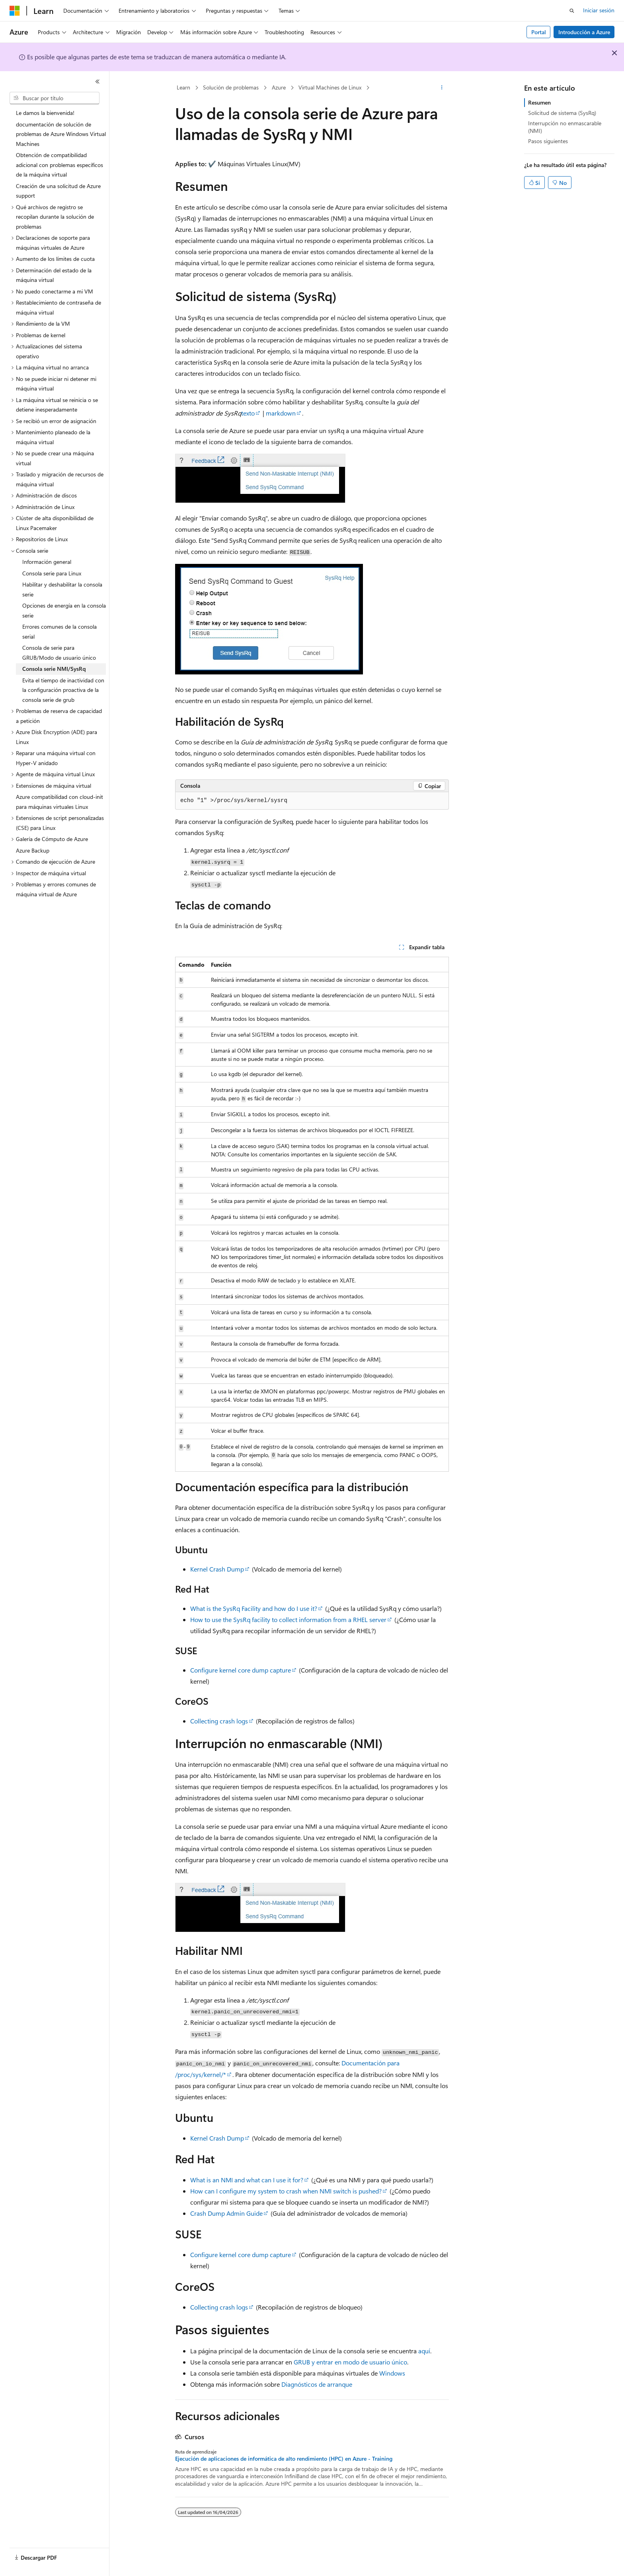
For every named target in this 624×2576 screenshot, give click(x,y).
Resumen (539, 102)
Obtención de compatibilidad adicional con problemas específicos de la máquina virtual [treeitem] (59, 164)
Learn (183, 87)
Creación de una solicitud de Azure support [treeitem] (58, 191)
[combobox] (54, 98)
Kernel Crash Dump (217, 1569)
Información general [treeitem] (46, 561)
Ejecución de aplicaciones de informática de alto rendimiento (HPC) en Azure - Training (283, 2458)
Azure (279, 87)
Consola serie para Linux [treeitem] (51, 573)
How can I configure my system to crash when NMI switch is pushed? (286, 2191)
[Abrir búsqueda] (572, 11)
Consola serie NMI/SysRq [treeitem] (54, 668)
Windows (392, 2373)
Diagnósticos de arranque (316, 2384)
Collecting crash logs (219, 1721)
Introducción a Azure (584, 32)
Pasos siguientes (548, 141)
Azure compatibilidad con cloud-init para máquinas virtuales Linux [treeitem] (59, 801)
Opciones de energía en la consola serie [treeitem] (64, 610)
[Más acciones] (442, 88)
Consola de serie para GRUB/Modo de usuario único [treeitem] (59, 652)
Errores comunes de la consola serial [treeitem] (59, 631)
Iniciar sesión (598, 10)
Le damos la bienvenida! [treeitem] (45, 113)
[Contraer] (97, 81)
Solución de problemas (231, 87)
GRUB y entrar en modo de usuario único (350, 2362)
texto (248, 413)
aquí (424, 2351)
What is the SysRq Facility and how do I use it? (253, 1608)
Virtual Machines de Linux (329, 87)
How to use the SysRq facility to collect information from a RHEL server (288, 1619)
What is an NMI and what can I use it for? (246, 2180)
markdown (281, 413)
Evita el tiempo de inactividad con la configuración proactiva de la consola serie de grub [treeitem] (63, 689)
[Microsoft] (15, 11)
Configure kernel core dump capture (240, 1670)
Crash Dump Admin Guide (226, 2213)
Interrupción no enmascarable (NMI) (564, 126)
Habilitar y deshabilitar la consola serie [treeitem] (62, 589)
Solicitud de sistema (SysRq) (562, 113)
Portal (538, 32)
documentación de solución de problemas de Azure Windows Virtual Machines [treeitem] (61, 134)
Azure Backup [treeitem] (32, 850)
